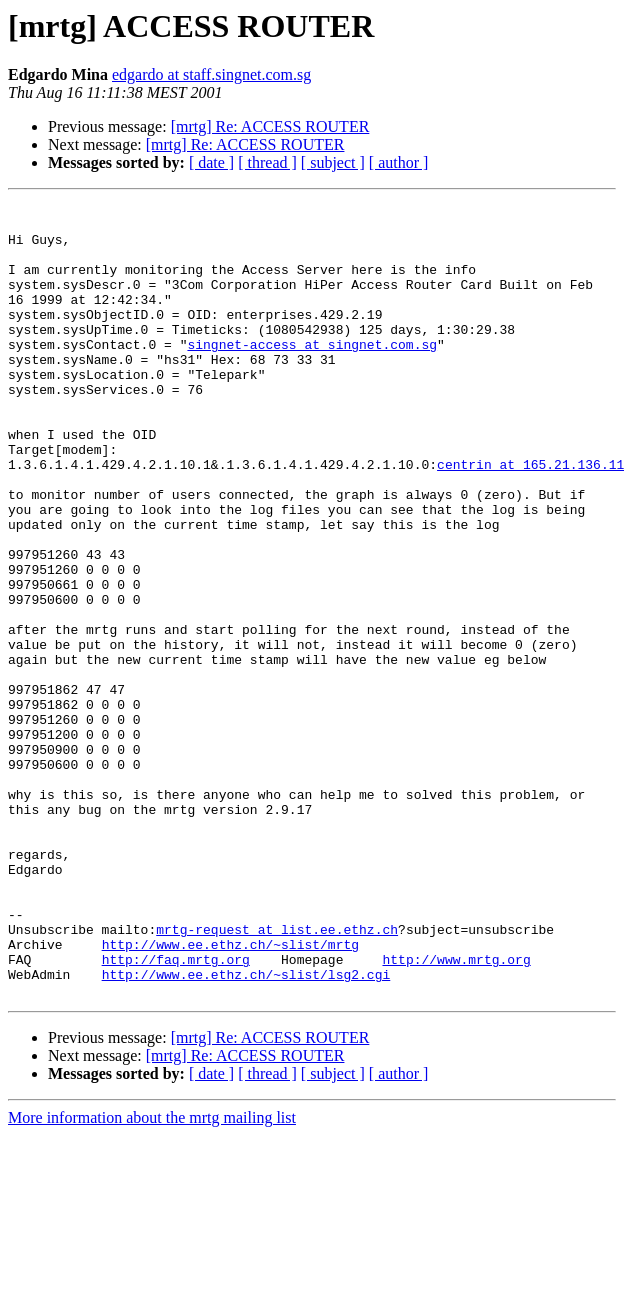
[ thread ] (267, 162)
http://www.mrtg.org (456, 1112)
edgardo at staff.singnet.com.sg (211, 74)
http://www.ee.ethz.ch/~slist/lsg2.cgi (246, 1130)
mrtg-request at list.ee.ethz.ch (277, 1076)
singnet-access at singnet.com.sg (312, 374)
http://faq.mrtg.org (176, 1112)
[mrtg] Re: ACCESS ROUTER (270, 126)
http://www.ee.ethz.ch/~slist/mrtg (230, 1094)
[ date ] (211, 162)
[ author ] (399, 162)
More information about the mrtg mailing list (152, 1276)
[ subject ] (333, 162)
